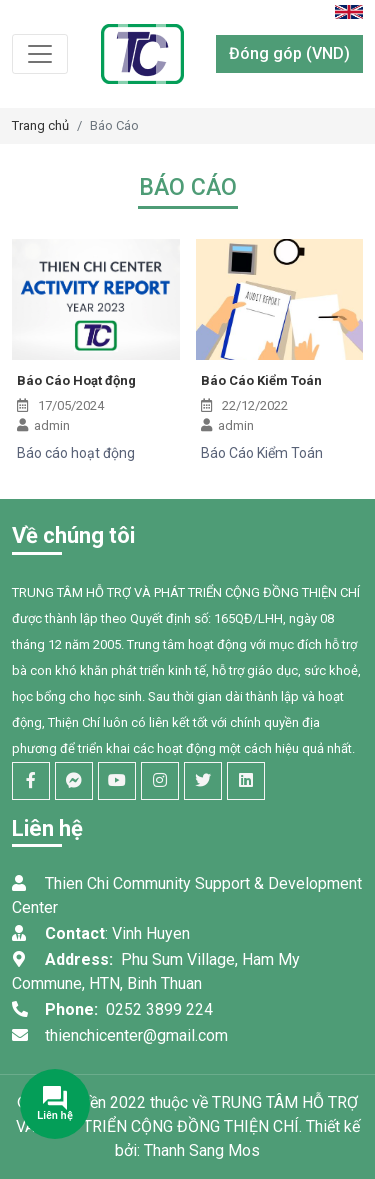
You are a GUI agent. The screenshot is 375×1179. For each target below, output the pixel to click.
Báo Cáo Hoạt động (76, 380)
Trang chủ (40, 125)
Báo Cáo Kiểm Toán (261, 380)
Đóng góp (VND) (289, 53)
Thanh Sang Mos (202, 1150)
